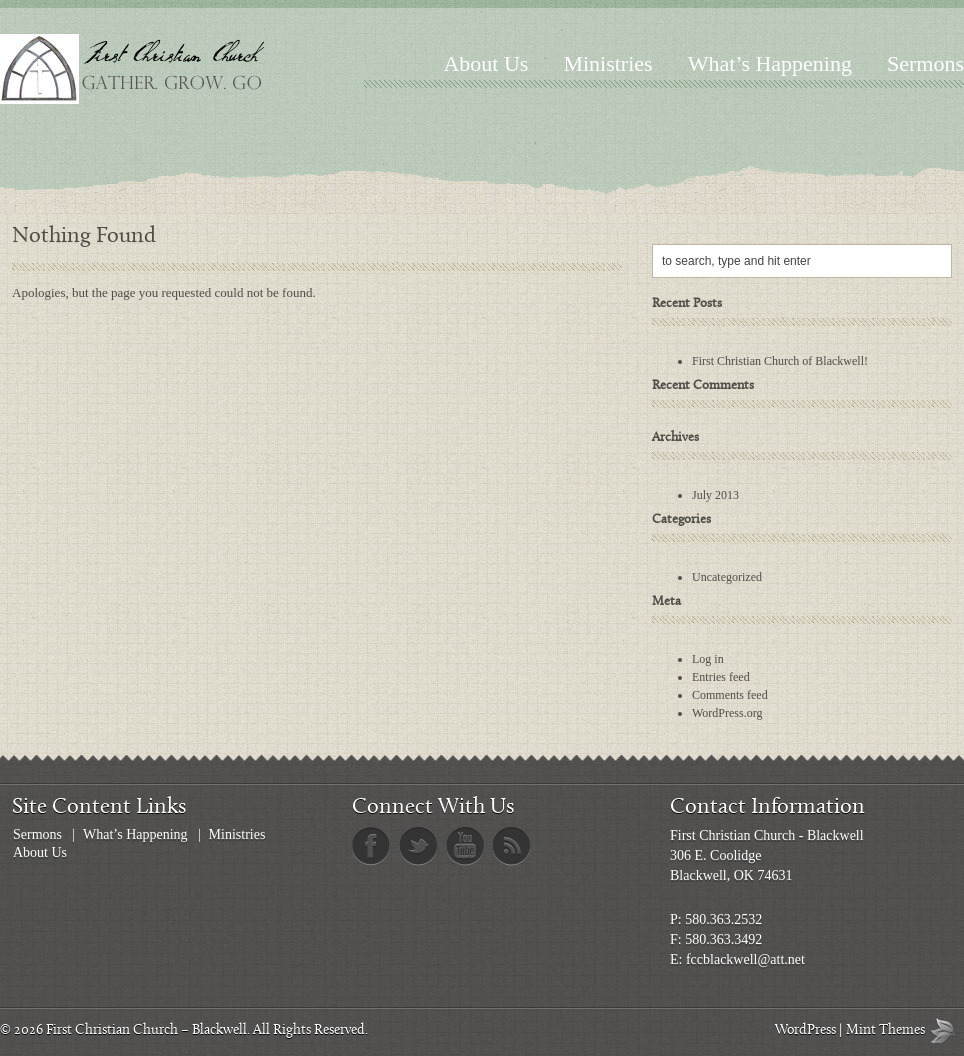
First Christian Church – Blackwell (146, 1030)
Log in (708, 659)
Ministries (607, 63)
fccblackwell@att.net (745, 959)
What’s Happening (770, 63)
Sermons (925, 63)
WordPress (805, 1030)
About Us (485, 63)
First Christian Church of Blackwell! (780, 361)
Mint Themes (947, 1030)
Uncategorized (727, 577)
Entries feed (721, 677)
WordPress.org (727, 713)
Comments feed (730, 695)
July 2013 (715, 495)
